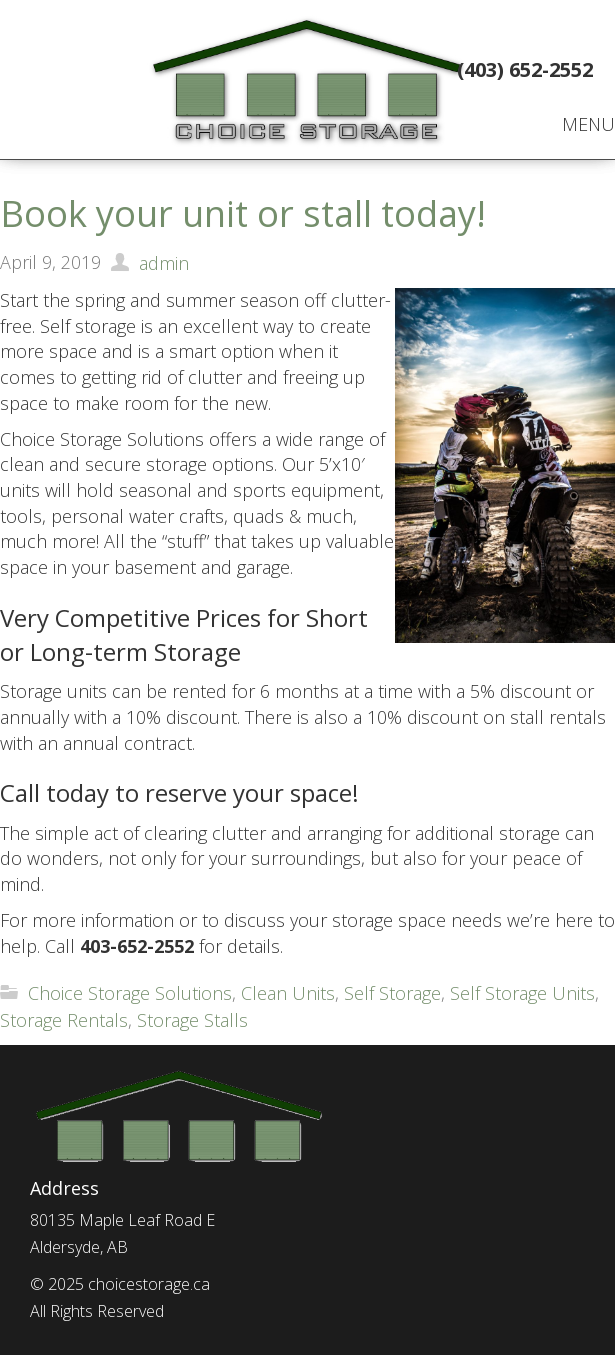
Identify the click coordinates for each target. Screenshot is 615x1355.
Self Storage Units (522, 993)
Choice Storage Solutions (130, 993)
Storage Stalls (192, 1020)
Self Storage (392, 993)
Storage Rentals (64, 1020)
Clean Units (288, 993)
